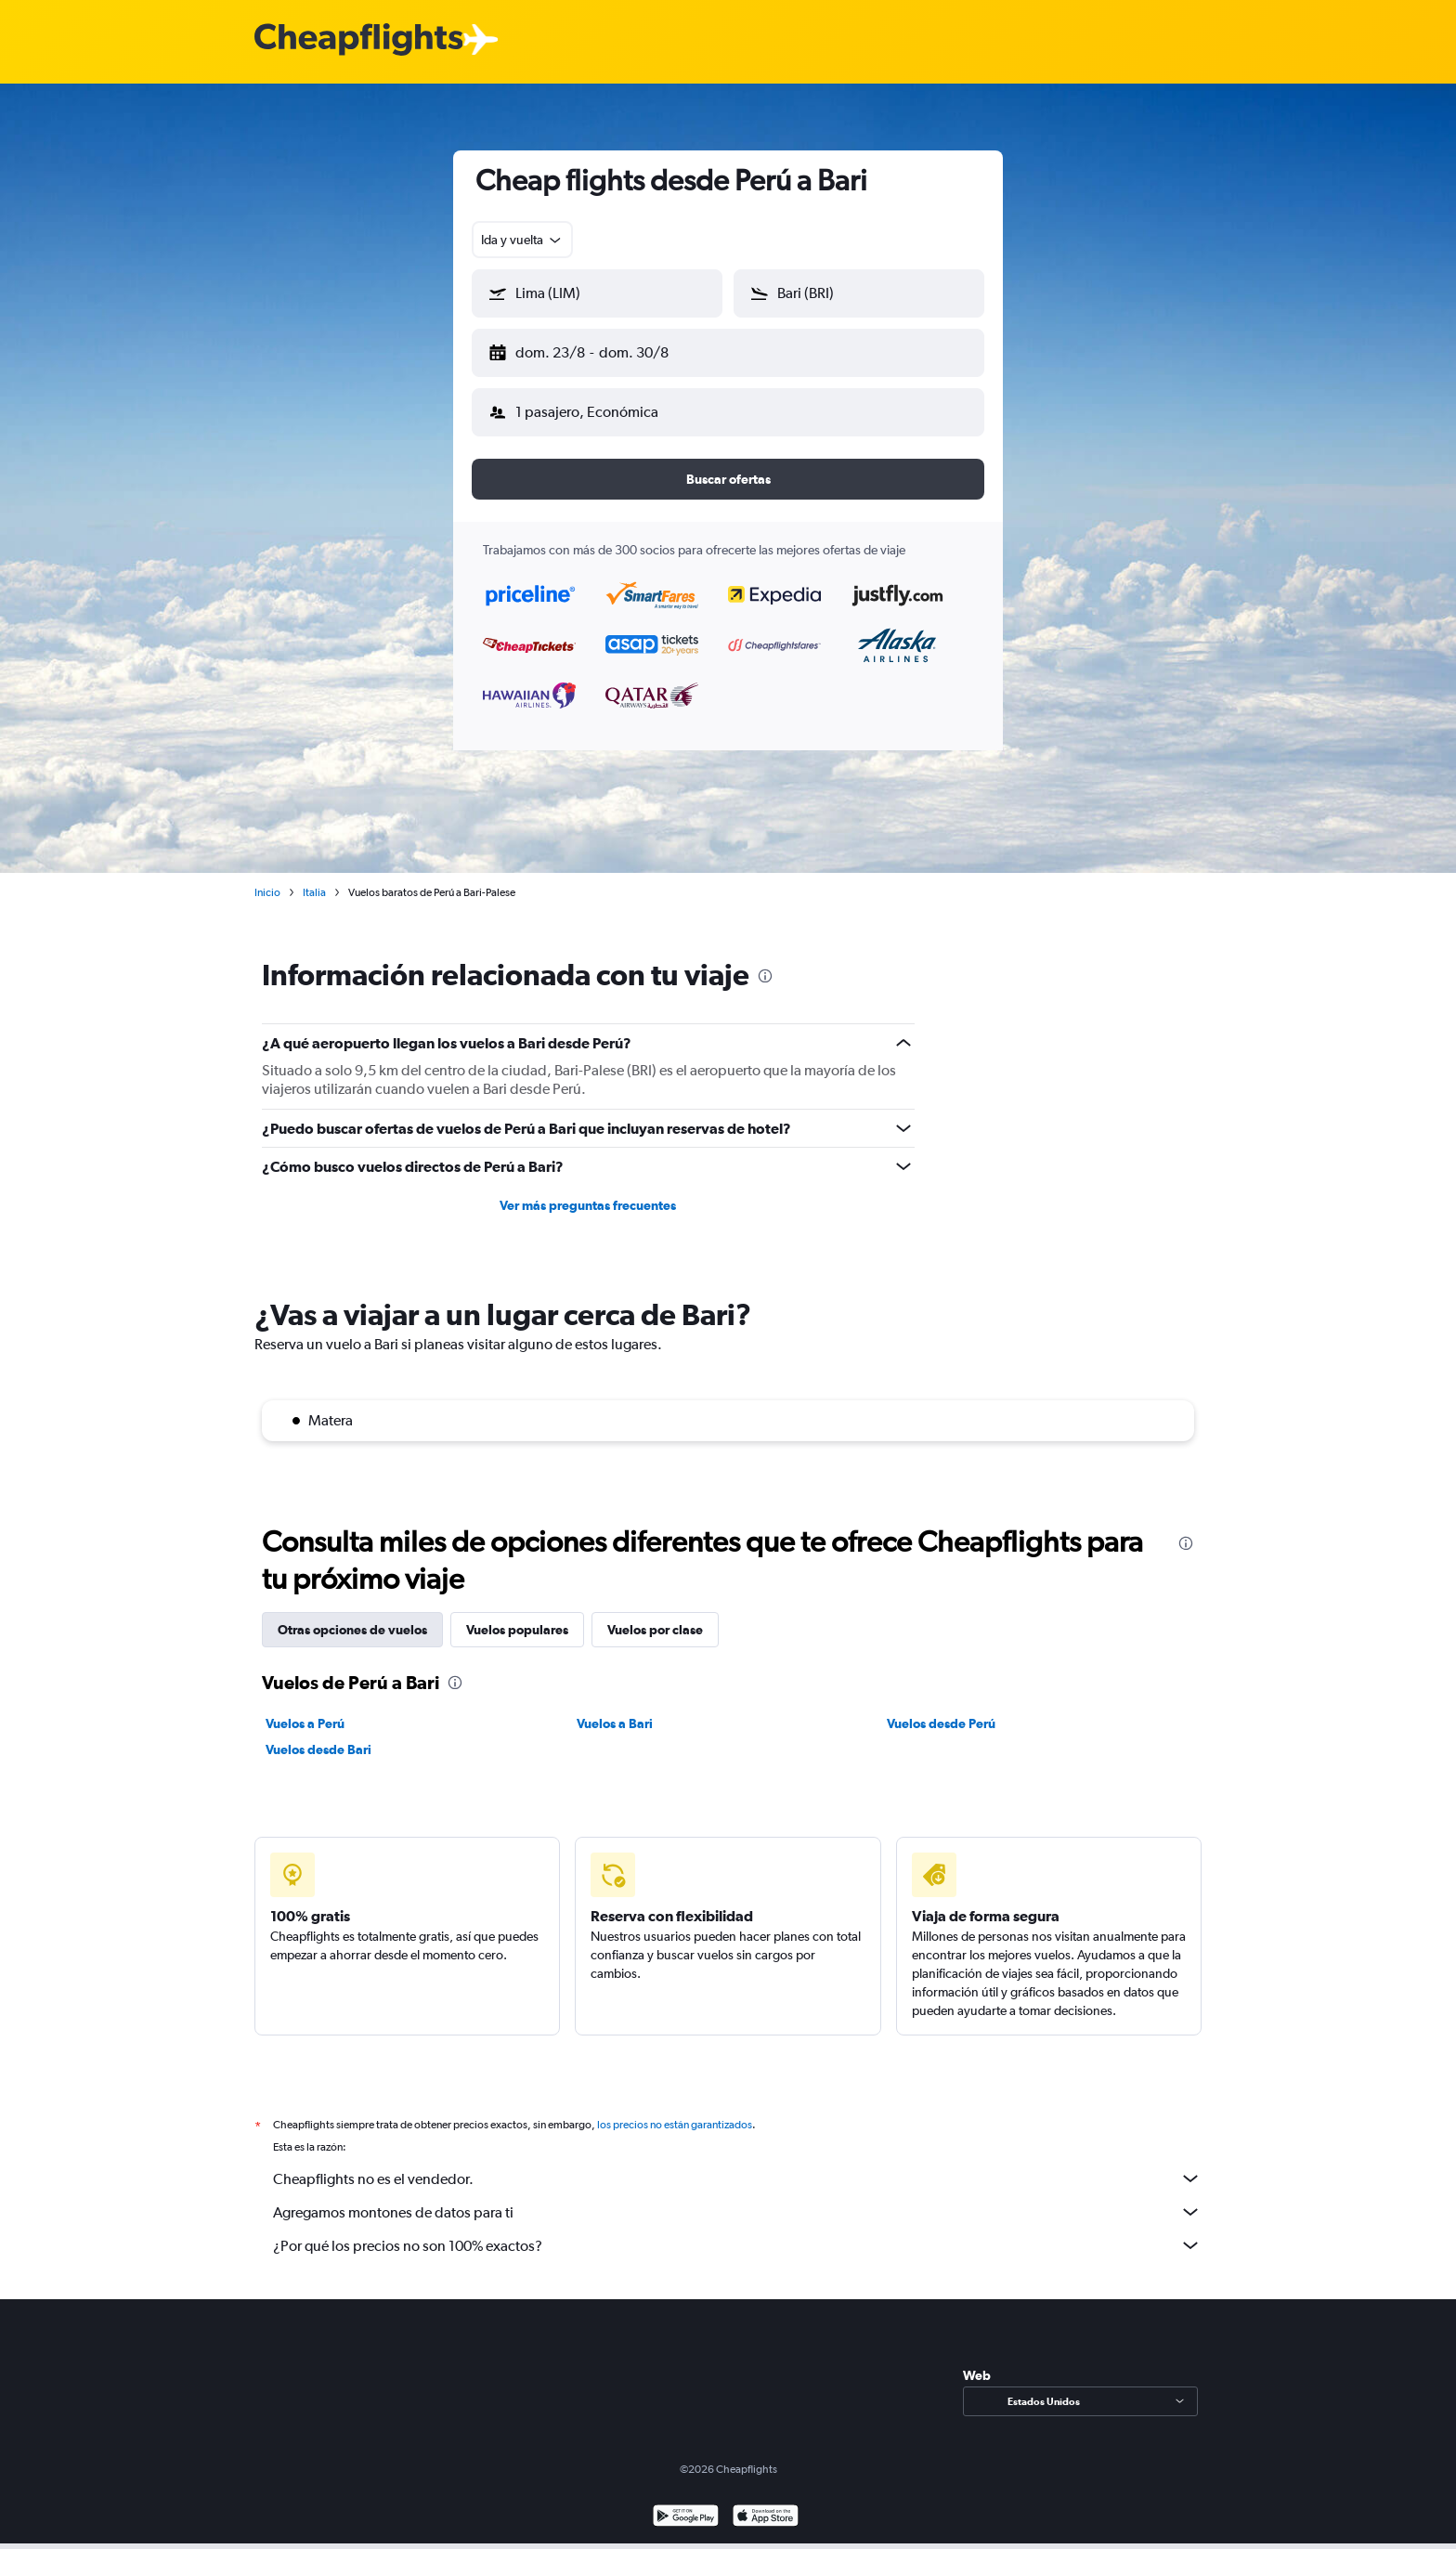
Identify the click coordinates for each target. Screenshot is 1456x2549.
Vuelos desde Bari (318, 1734)
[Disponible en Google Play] (685, 2503)
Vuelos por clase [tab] (655, 1614)
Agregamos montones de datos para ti (737, 2197)
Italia (314, 877)
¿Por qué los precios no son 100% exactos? (737, 2230)
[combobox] (522, 239)
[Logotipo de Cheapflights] (358, 40)
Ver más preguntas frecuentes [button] (588, 1190)
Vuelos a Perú (305, 1708)
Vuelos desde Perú (941, 1708)
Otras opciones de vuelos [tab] (352, 1614)
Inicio (267, 877)
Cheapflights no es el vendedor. (737, 2163)
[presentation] (765, 961)
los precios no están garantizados (674, 2109)
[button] (588, 349)
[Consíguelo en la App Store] (765, 2503)
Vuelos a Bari (615, 1708)
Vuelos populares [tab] (517, 1614)
